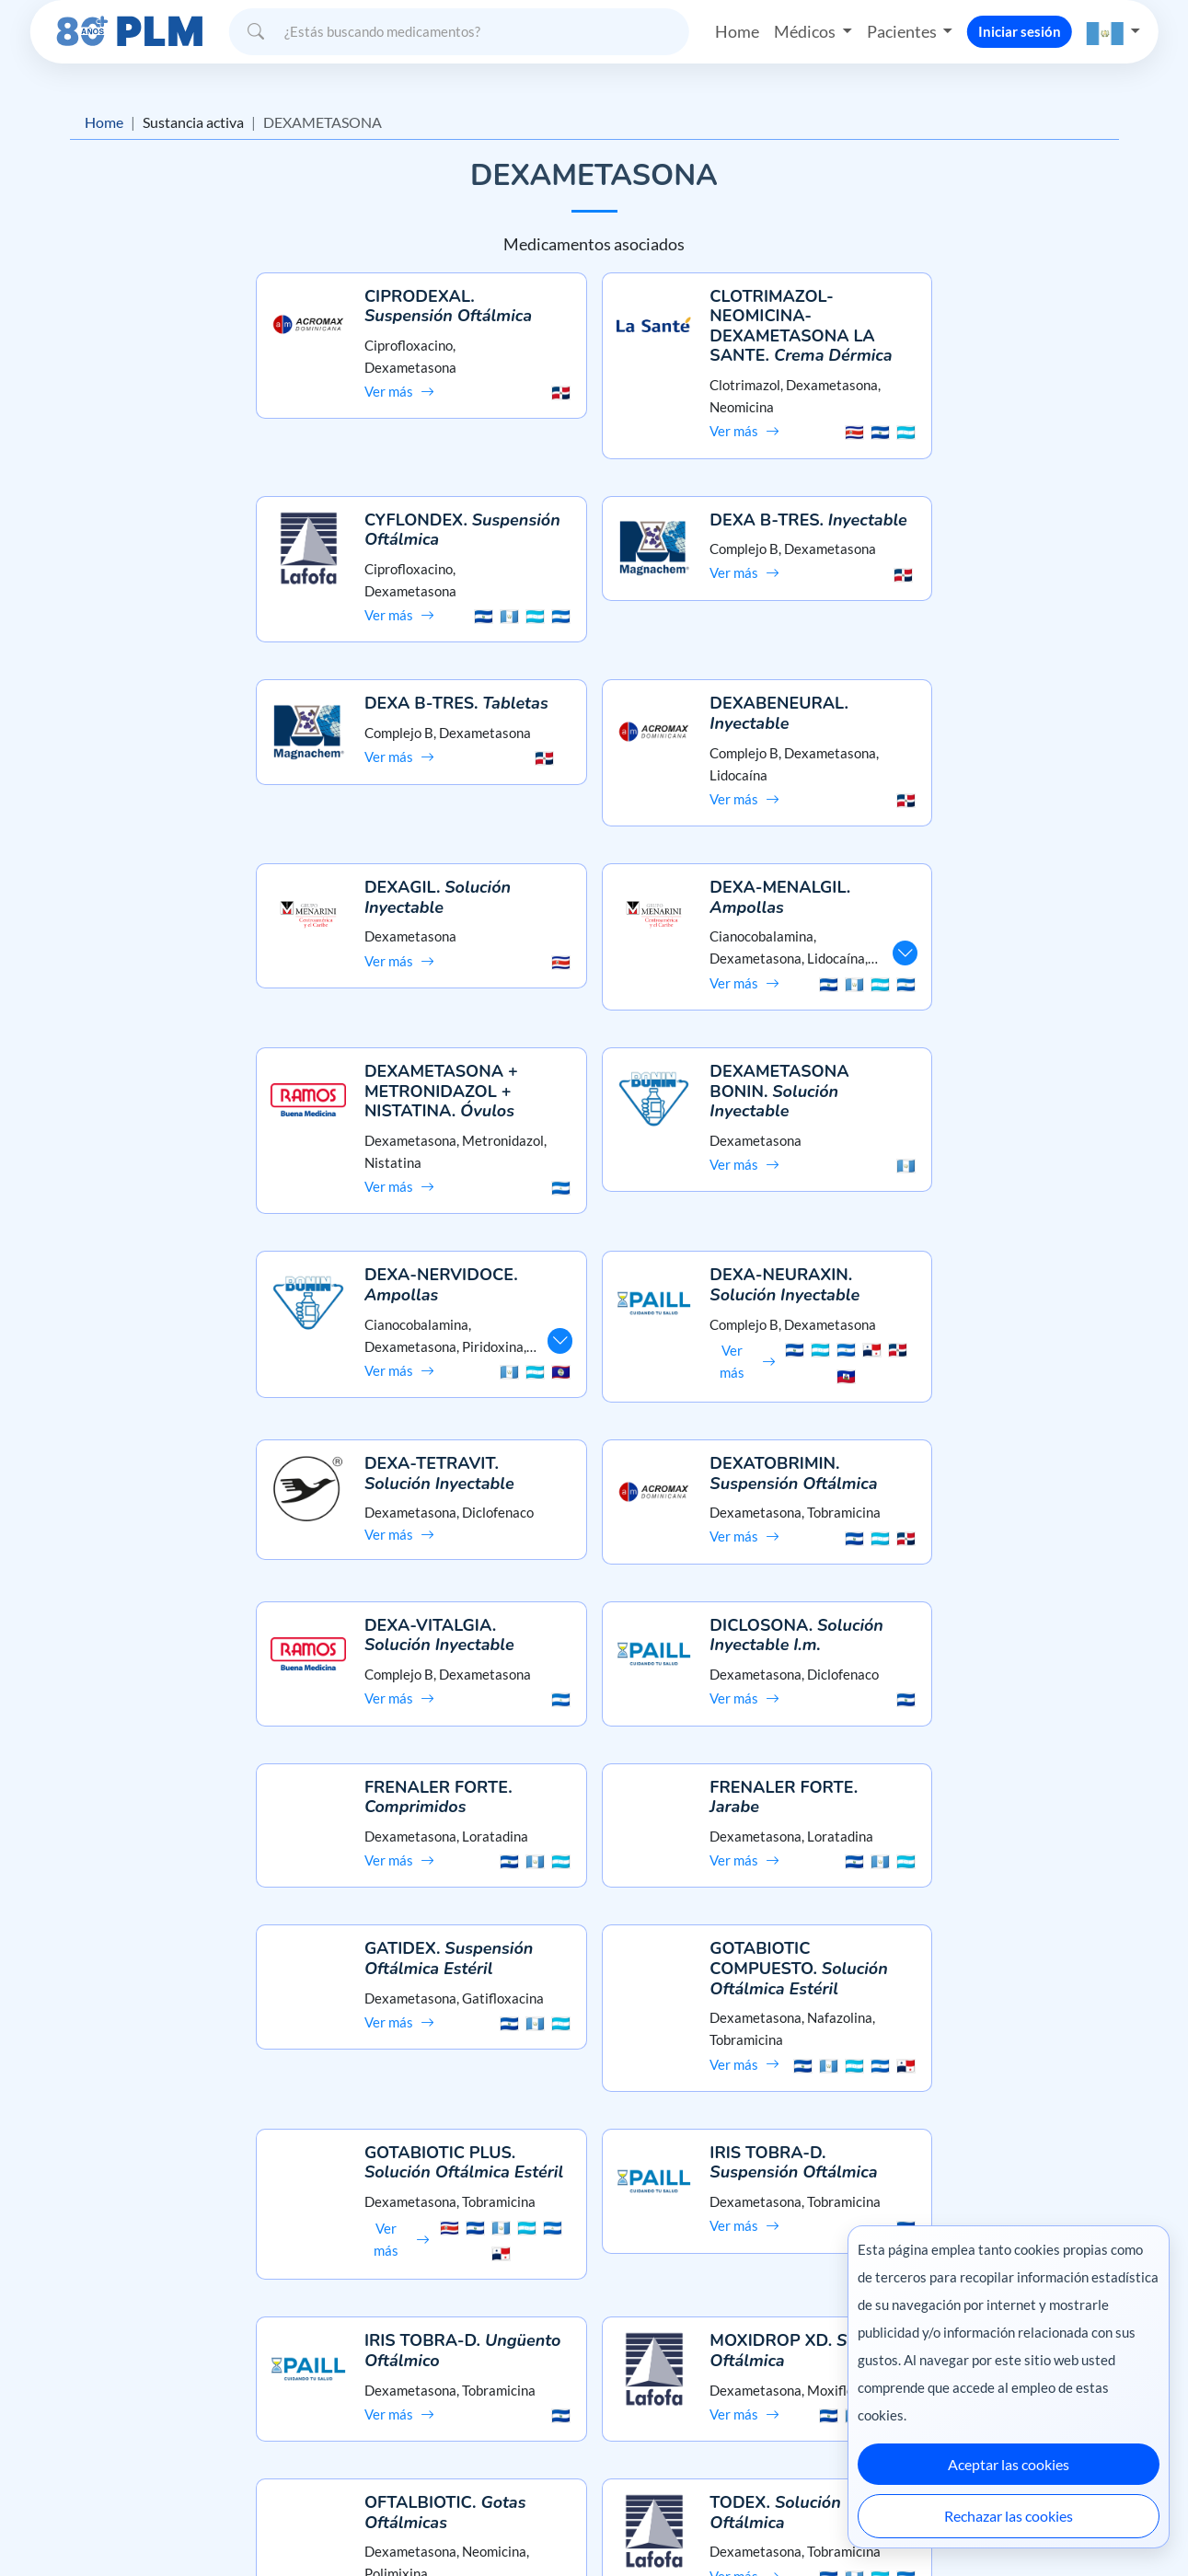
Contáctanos (594, 2382)
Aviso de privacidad (103, 2382)
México (804, 2523)
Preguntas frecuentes (594, 2350)
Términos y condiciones (115, 2415)
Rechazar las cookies (1008, 2515)
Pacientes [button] (903, 31)
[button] (1113, 31)
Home (737, 31)
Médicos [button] (806, 31)
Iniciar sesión (1019, 31)
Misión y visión (89, 2350)
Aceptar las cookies (1008, 2464)
